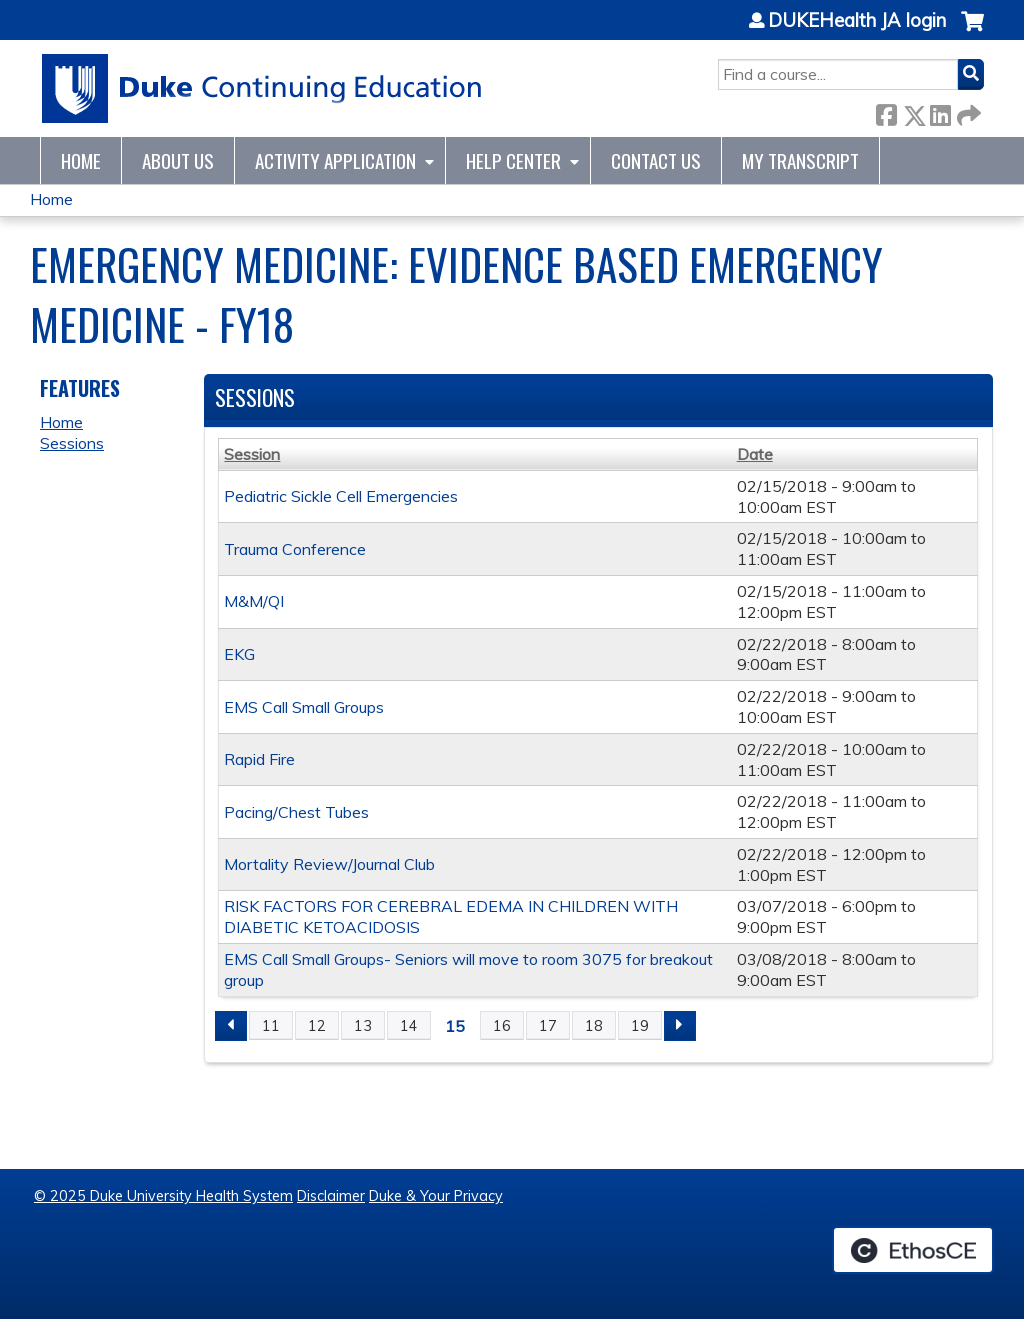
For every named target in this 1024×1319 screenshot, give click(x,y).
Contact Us (656, 160)
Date (755, 454)
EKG (239, 654)
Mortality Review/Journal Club (329, 864)
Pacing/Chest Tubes (296, 812)
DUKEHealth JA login (857, 21)
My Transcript (800, 160)
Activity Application (335, 160)
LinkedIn (940, 111)
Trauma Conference (295, 549)
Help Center (513, 160)
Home (81, 160)
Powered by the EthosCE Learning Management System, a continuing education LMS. (913, 1250)
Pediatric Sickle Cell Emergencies (341, 496)
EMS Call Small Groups (304, 707)
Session (252, 454)
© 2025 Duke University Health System (163, 1196)
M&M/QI (254, 601)
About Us (178, 160)
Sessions (72, 443)
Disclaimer (331, 1196)
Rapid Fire (259, 759)
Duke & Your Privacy (436, 1196)
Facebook (886, 111)
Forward (967, 111)
